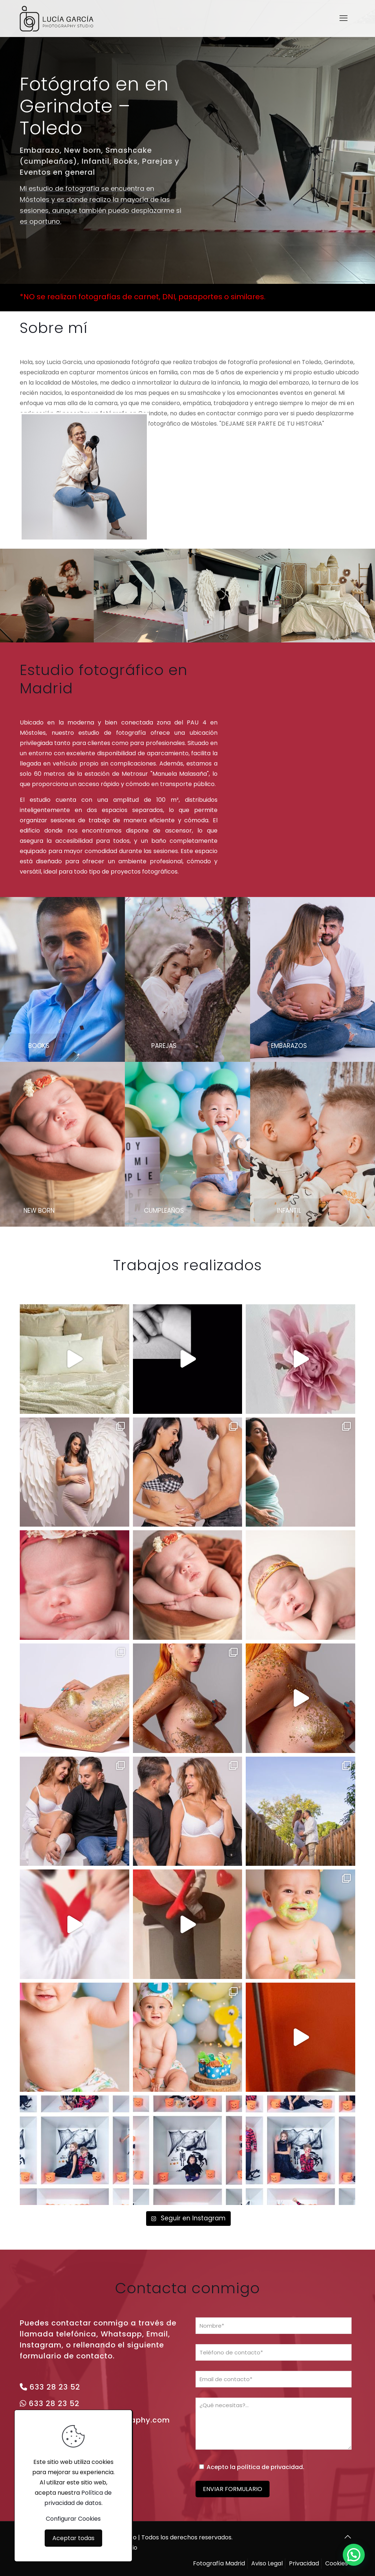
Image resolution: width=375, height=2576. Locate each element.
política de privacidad (270, 2467)
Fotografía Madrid (219, 2563)
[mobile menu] (343, 18)
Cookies (336, 2563)
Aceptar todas (73, 2538)
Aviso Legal (267, 2563)
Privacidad (304, 2563)
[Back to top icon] (347, 2537)
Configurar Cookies (73, 2518)
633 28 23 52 (55, 2387)
